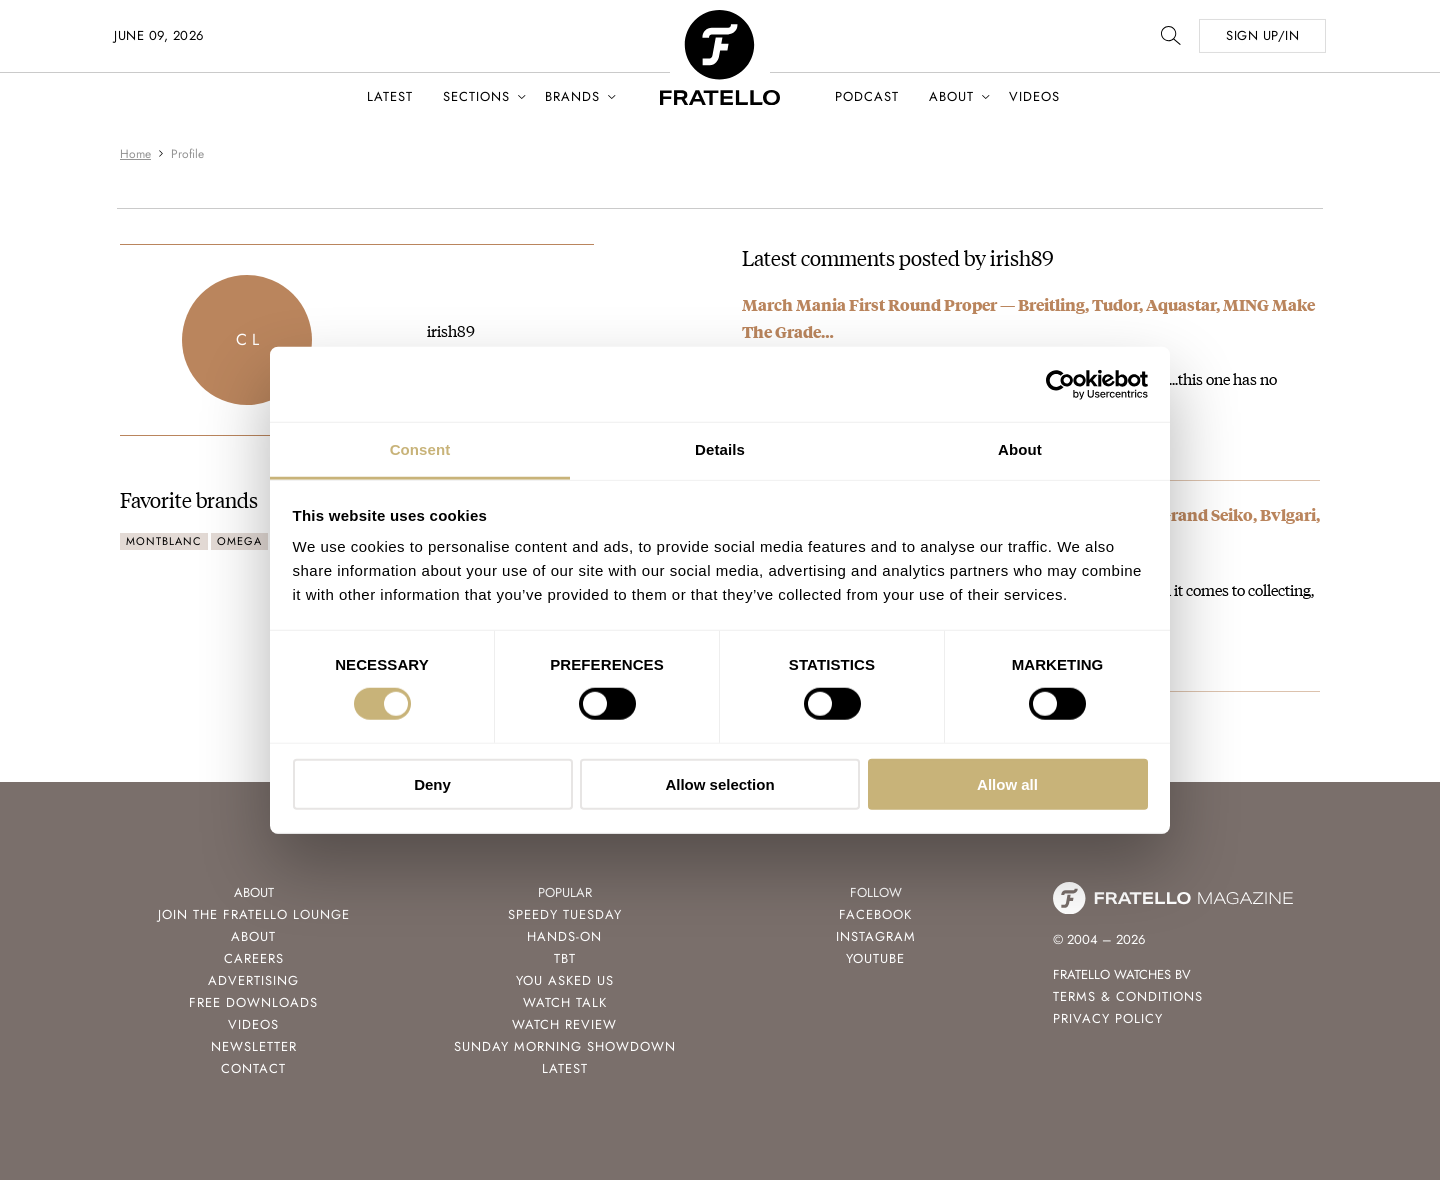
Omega (239, 541)
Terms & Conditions (1128, 996)
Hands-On (564, 936)
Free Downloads (253, 1002)
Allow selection (719, 784)
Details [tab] (720, 449)
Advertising (253, 980)
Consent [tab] (420, 449)
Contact (253, 1068)
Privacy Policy (1108, 1018)
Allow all (1007, 784)
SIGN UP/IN (1262, 35)
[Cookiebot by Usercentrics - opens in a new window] (1060, 384)
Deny (432, 784)
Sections (476, 96)
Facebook (875, 914)
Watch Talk (565, 1002)
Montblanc (164, 541)
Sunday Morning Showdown (565, 1046)
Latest (390, 96)
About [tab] (1020, 449)
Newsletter (254, 1046)
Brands (572, 96)
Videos (1034, 96)
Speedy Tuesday (565, 914)
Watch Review (564, 1024)
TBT (565, 958)
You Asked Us (565, 980)
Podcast (867, 96)
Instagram (876, 936)
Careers (254, 958)
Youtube (875, 958)
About (951, 96)
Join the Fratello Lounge (254, 914)
